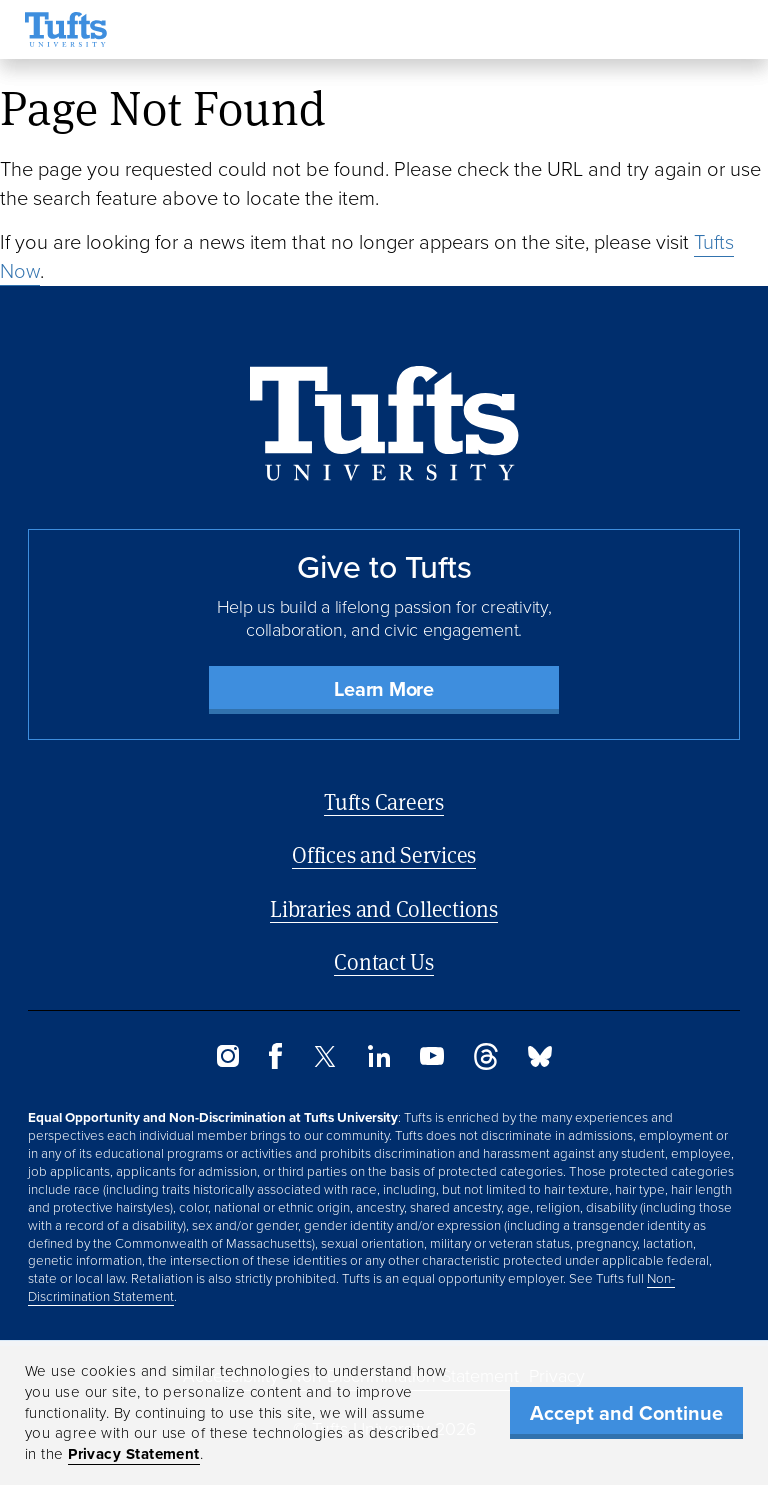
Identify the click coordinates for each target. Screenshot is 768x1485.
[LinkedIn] (379, 1061)
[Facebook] (275, 1063)
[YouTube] (432, 1059)
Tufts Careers (384, 801)
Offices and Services (384, 854)
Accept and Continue (626, 1413)
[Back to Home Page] (384, 423)
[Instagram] (228, 1061)
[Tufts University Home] (66, 29)
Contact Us (384, 961)
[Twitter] (325, 1061)
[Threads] (486, 1064)
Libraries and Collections (384, 908)
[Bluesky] (540, 1061)
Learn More (384, 689)
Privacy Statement (134, 1454)
